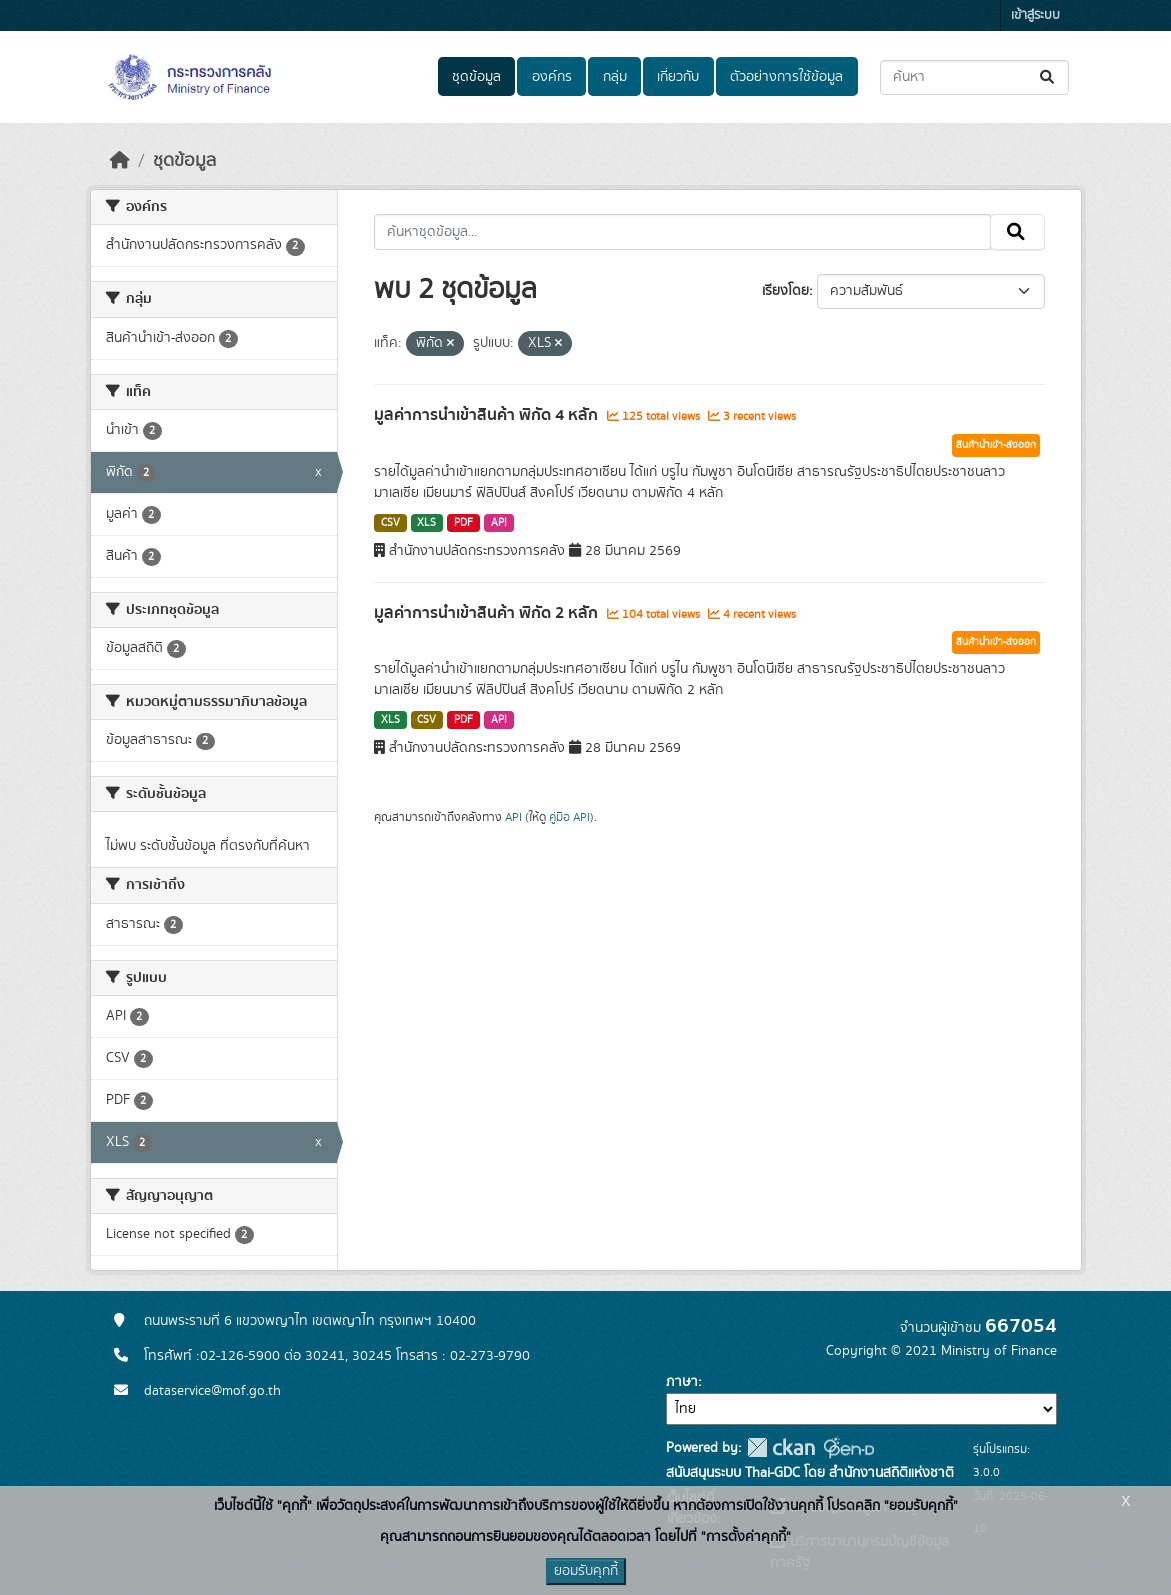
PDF (463, 523)
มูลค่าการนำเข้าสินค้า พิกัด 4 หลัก (488, 415)
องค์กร (552, 77)
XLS (426, 523)
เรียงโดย (785, 291)
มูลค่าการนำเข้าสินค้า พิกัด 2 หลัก (488, 613)
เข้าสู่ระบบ (1035, 15)
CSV (390, 523)
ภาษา (682, 1382)
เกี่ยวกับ (678, 77)
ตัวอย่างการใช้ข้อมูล (786, 77)
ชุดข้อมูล (476, 77)
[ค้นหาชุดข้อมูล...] (974, 77)
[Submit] (1048, 77)
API (499, 523)
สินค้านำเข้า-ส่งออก (996, 445)
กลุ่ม (615, 77)
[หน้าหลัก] (120, 161)
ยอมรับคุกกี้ (586, 1571)
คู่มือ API (569, 817)
